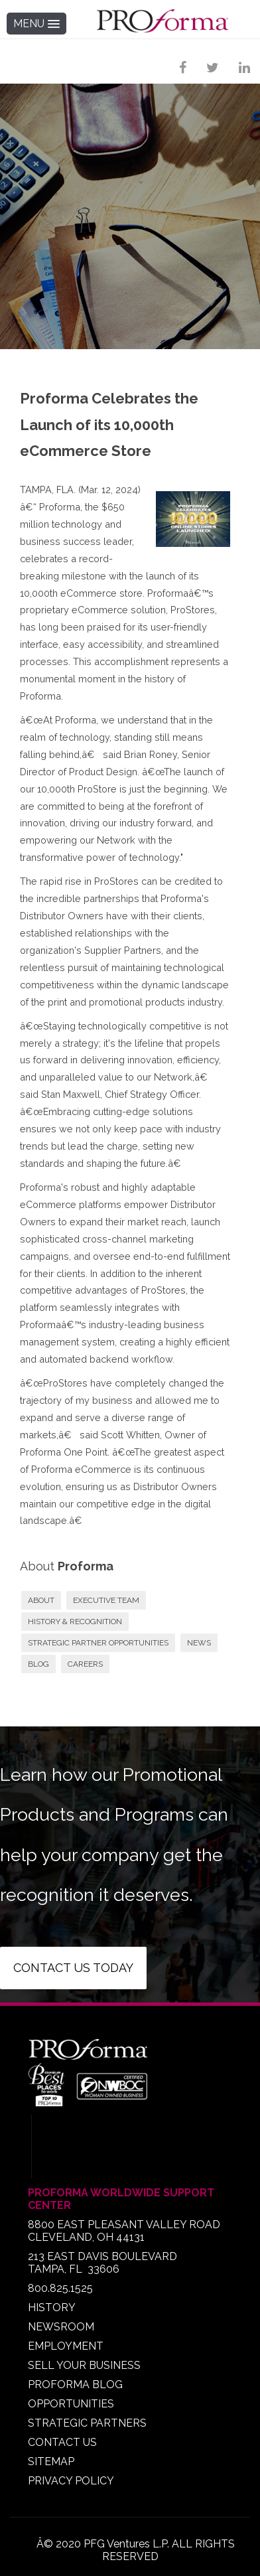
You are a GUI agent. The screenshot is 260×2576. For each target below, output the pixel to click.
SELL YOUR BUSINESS (84, 2365)
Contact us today (73, 1968)
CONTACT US (62, 2442)
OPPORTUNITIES (71, 2403)
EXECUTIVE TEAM (106, 1600)
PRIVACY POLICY (71, 2480)
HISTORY (52, 2307)
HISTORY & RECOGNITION (75, 1621)
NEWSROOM (61, 2326)
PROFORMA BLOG (75, 2384)
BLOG (38, 1664)
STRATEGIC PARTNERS (87, 2423)
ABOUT (41, 1600)
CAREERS (85, 1664)
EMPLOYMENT (65, 2346)
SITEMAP (51, 2461)
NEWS (199, 1642)
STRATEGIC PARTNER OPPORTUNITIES (98, 1642)
